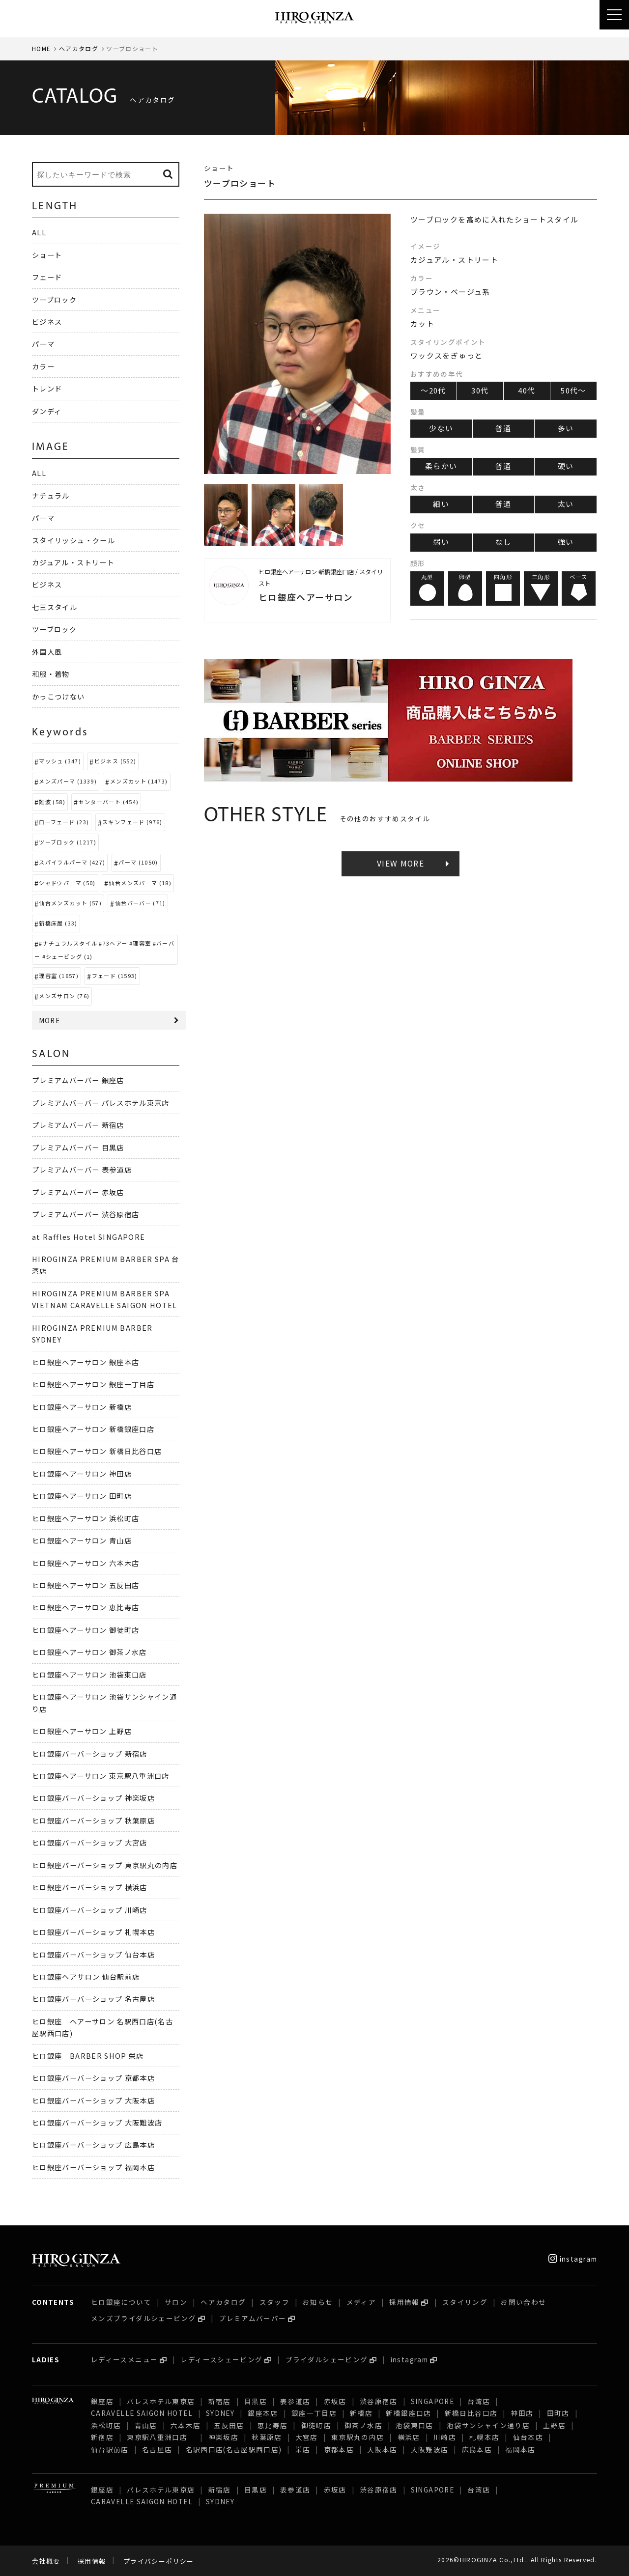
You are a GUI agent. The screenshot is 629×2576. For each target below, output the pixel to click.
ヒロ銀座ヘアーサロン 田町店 (82, 1495)
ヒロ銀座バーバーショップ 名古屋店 (93, 1998)
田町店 (558, 2413)
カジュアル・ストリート (73, 562)
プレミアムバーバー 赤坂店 (78, 1192)
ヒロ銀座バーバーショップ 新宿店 (89, 1753)
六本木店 (185, 2425)
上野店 (554, 2425)
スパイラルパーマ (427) (72, 862)
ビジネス (47, 321)
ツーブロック (54, 299)
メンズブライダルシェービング (143, 2318)
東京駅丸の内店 (357, 2437)
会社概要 (46, 2561)
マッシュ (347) (60, 761)
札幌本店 (484, 2437)
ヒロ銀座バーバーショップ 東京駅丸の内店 (104, 1865)
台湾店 (478, 2401)
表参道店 (295, 2401)
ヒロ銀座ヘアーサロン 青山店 (82, 1540)
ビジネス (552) (115, 761)
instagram (572, 2259)
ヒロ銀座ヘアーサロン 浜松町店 (85, 1518)
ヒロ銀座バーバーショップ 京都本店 (93, 2077)
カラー (43, 366)
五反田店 (229, 2425)
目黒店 (255, 2401)
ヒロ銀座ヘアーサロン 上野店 (82, 1731)
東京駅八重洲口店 (161, 2437)
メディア (361, 2302)
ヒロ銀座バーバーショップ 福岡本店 (93, 2167)
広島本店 (477, 2449)
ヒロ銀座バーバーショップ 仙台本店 (93, 1954)
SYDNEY (220, 2413)
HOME (41, 48)
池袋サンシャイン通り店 (488, 2425)
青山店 (146, 2425)
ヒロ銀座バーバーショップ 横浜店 (89, 1887)
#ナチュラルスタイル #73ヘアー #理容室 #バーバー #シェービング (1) (104, 949)
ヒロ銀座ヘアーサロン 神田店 (82, 1473)
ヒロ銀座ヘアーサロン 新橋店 (82, 1406)
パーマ (43, 343)
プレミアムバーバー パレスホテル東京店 (101, 1102)
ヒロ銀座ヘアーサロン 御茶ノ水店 (89, 1652)
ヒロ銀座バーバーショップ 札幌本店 (93, 1932)
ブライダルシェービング (327, 2359)
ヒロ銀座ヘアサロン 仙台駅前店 (86, 1976)
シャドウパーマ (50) (67, 883)
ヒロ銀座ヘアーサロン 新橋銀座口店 (93, 1429)
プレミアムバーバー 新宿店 (78, 1125)
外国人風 (47, 651)
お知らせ (318, 2302)
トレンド (47, 388)
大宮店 (306, 2437)
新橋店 (361, 2413)
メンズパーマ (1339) (68, 781)
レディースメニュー (124, 2359)
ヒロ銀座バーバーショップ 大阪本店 (93, 2100)
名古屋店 (157, 2449)
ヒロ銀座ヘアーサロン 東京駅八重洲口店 (104, 1775)
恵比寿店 (272, 2425)
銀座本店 (263, 2413)
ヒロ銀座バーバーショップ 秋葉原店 (93, 1820)
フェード (47, 277)
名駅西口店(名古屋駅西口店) (234, 2449)
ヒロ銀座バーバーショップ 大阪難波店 (97, 2122)
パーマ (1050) (138, 862)
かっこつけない (58, 696)
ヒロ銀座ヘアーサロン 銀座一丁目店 (93, 1384)
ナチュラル (51, 495)
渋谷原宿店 (379, 2401)
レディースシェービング (221, 2359)
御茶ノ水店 (363, 2425)
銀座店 (102, 2401)
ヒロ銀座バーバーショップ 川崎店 (89, 1909)
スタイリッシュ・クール (73, 540)
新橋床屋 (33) (58, 923)
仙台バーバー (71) (140, 903)
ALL (39, 232)
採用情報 (404, 2302)
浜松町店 (106, 2425)
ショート (47, 255)
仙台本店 (528, 2437)
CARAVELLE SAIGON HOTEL (142, 2413)
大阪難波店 (430, 2449)
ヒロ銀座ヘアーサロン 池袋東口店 (89, 1674)
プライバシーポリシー (158, 2561)
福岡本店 (520, 2449)
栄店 (303, 2449)
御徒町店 (316, 2425)
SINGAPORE (432, 2401)
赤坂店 (335, 2401)
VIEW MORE (400, 863)
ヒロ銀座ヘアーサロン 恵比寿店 (85, 1607)
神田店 (522, 2413)
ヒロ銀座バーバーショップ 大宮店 (89, 1842)
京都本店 (339, 2449)
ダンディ (46, 411)
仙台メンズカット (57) (70, 903)
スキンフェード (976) (132, 822)
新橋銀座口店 (408, 2413)
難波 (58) (52, 802)
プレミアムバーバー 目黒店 (78, 1147)
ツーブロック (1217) (67, 842)
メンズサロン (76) (64, 996)
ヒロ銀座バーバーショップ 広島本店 (93, 2144)
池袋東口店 (414, 2425)
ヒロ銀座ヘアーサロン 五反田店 (85, 1585)
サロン (176, 2302)
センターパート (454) (109, 802)
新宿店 (219, 2401)
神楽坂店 (223, 2437)
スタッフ (274, 2302)
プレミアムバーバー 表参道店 (82, 1169)
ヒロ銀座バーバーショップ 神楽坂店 (93, 1797)
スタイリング (464, 2302)
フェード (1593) (115, 976)
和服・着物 (51, 674)
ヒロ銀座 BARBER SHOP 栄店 (88, 2055)
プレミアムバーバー (252, 2318)
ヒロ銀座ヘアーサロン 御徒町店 (85, 1629)
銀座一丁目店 (314, 2413)
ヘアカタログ (78, 48)
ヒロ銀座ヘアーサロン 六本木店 (85, 1563)
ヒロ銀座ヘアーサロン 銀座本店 (85, 1362)
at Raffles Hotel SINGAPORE (88, 1237)
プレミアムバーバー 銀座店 (78, 1080)
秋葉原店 (267, 2437)
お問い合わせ (523, 2302)
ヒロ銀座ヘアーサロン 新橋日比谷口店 (97, 1451)
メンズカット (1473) (139, 781)
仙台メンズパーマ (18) (140, 883)
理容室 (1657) (59, 976)
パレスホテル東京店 (161, 2401)
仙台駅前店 (110, 2449)
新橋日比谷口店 (471, 2413)
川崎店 (444, 2437)
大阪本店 (382, 2449)
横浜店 (409, 2437)
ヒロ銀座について (121, 2302)
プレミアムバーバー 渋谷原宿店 (85, 1214)
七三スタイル (54, 607)
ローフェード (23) (64, 822)
